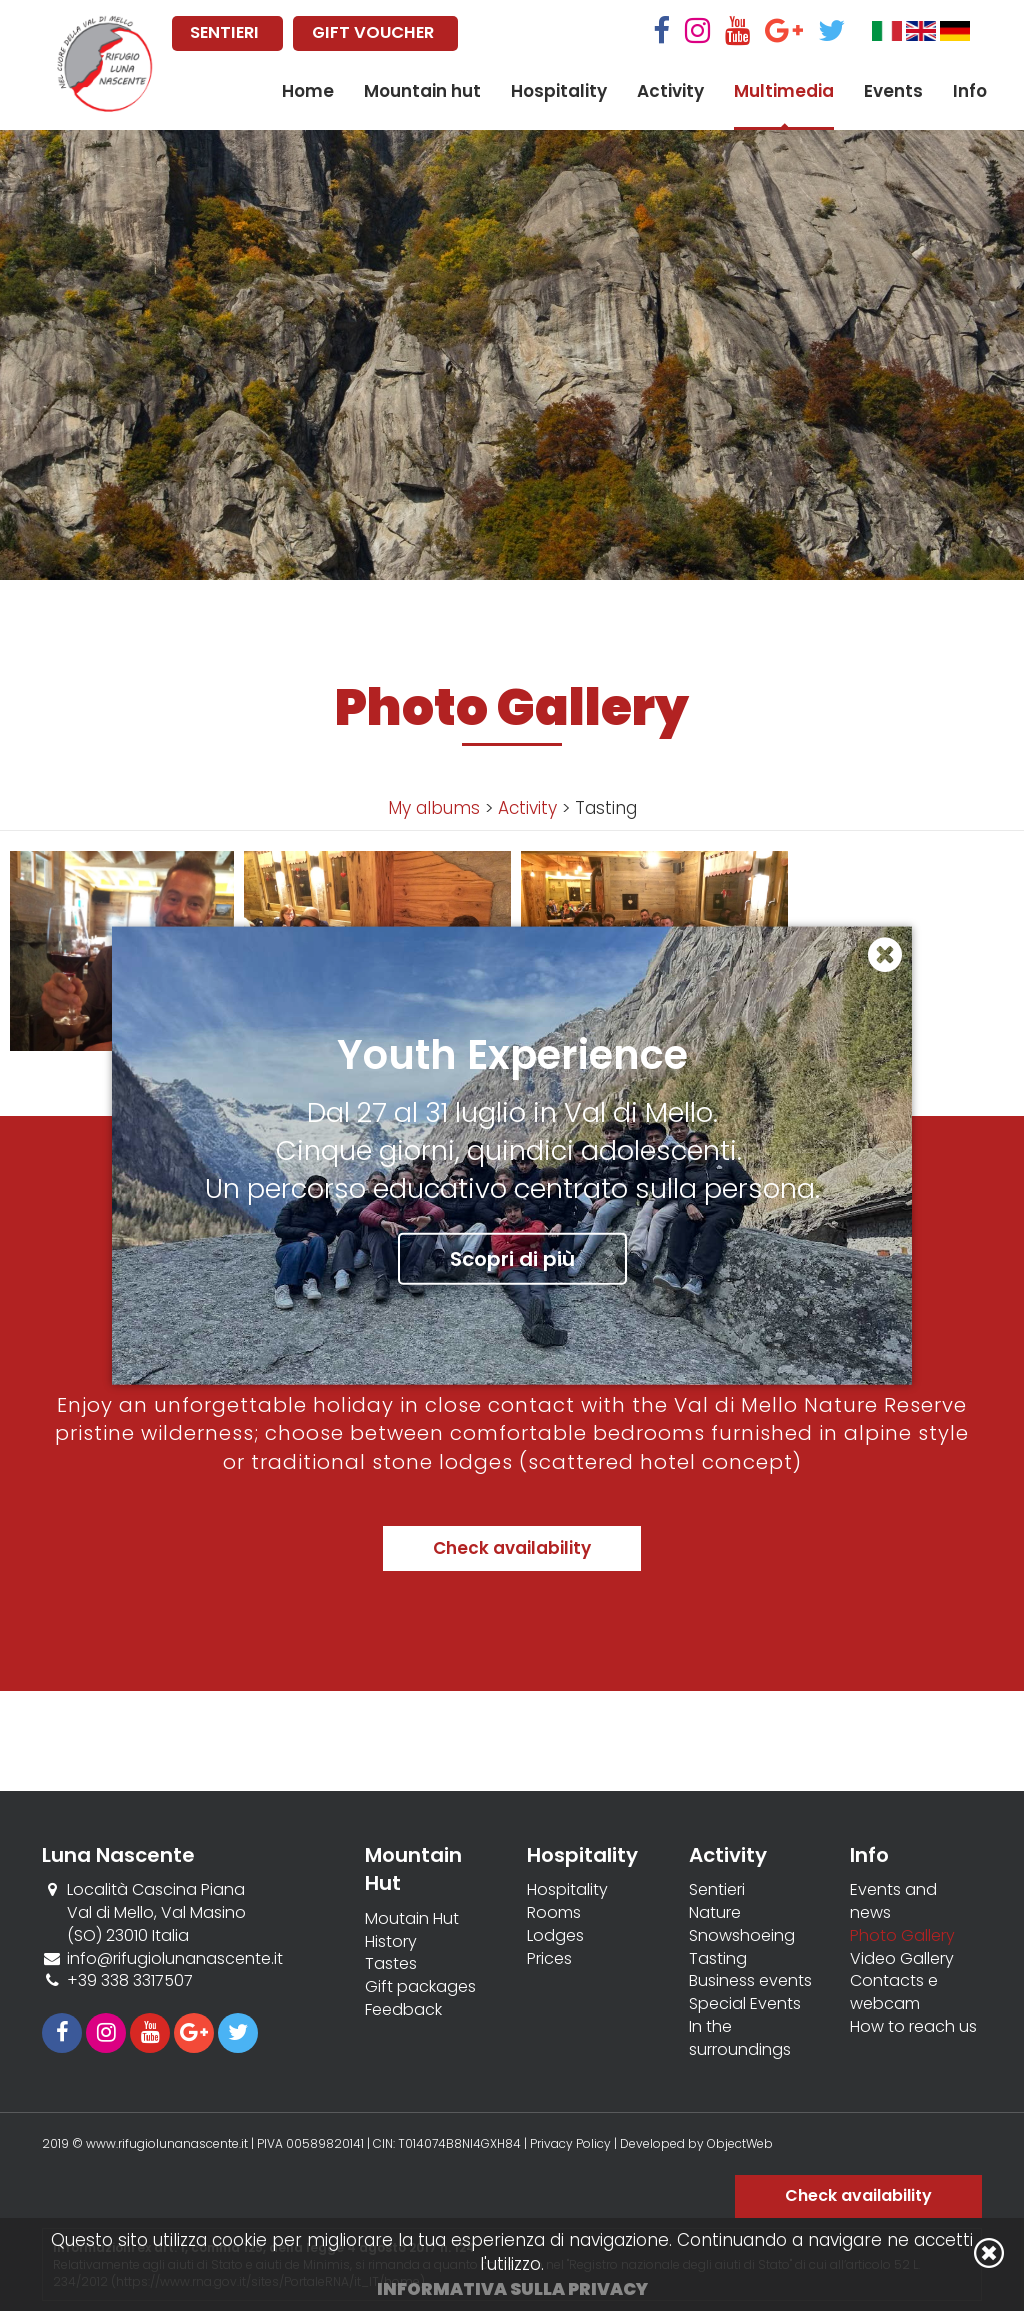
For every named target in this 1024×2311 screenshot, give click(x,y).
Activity (670, 91)
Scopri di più (512, 1258)
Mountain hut (422, 91)
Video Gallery (902, 1959)
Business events (750, 1981)
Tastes (391, 1964)
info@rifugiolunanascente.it (175, 1958)
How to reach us (913, 2027)
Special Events (745, 2004)
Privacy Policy (570, 2143)
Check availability (512, 1548)
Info (970, 91)
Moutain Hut (412, 1919)
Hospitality (559, 91)
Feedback (403, 2010)
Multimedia (784, 91)
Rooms (554, 1913)
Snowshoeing (742, 1936)
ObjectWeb (740, 2143)
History (391, 1942)
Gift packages (420, 1987)
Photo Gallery (902, 1936)
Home (308, 91)
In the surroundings (740, 2038)
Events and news (893, 1901)
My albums (434, 808)
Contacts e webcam (894, 1992)
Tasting (718, 1959)
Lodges (555, 1936)
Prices (549, 1959)
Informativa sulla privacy (512, 2289)
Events (893, 91)
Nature (715, 1913)
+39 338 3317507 (130, 1980)
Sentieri (717, 1890)
